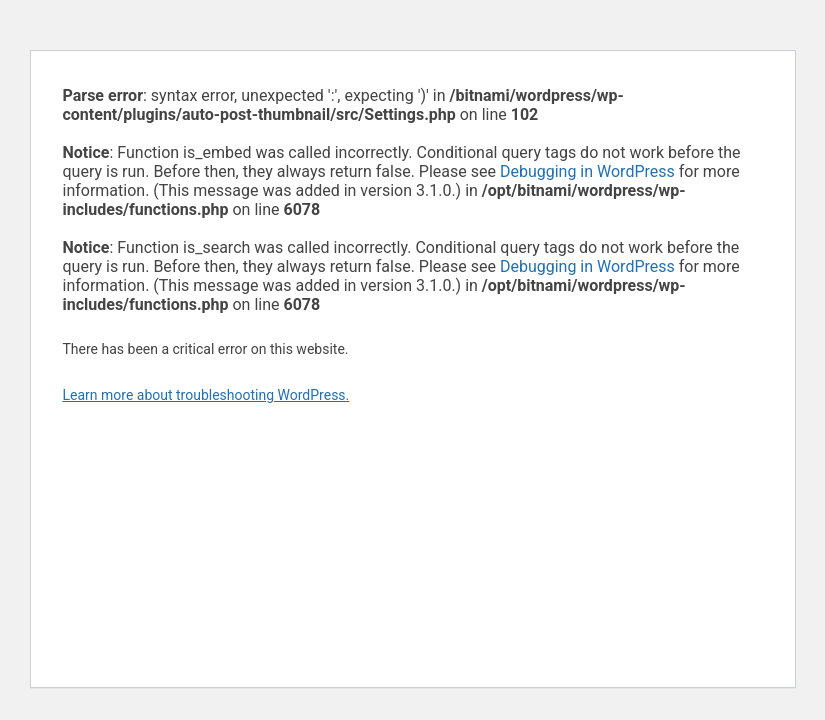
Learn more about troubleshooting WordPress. (206, 395)
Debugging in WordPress (587, 171)
